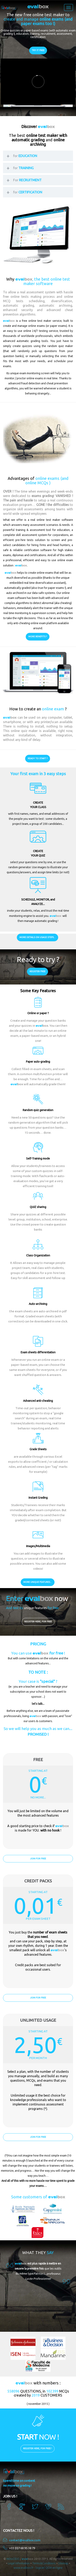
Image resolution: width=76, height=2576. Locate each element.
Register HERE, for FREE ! (37, 2448)
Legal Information (19, 2563)
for (25, 156)
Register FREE (37, 971)
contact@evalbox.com (24, 2540)
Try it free (38, 50)
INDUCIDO (12, 2558)
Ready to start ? (37, 758)
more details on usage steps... (37, 937)
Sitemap (63, 2563)
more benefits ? (37, 636)
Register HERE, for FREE (38, 1621)
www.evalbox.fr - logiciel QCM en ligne (38, 2567)
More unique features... (37, 1582)
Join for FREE (38, 1858)
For (27, 180)
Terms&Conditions (44, 2563)
